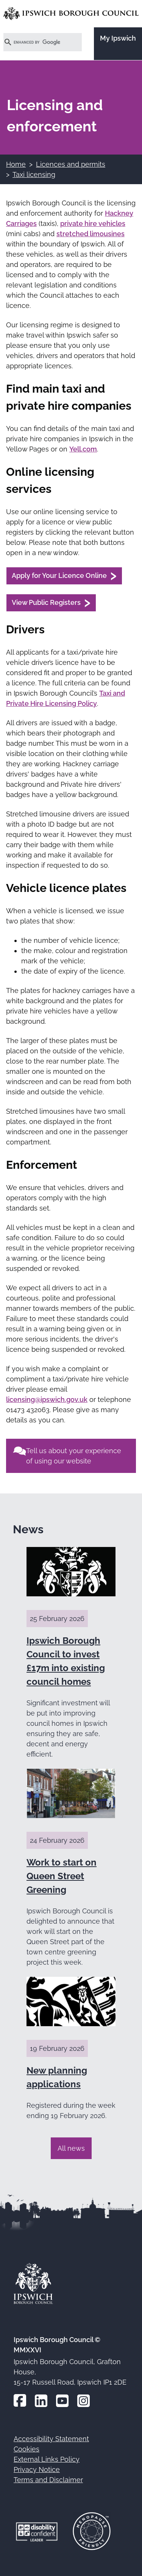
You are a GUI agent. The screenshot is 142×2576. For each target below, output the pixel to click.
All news (71, 2148)
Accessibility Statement (51, 2439)
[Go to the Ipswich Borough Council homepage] (71, 13)
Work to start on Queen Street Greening (62, 1876)
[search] (33, 42)
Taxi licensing (33, 174)
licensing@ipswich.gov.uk (46, 1399)
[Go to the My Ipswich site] (118, 43)
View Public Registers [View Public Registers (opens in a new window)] (46, 602)
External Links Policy (47, 2459)
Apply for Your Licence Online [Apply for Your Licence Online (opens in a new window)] (59, 575)
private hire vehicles (92, 223)
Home (16, 164)
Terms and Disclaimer (48, 2480)
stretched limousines (90, 234)
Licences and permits (70, 164)
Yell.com (83, 449)
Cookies (26, 2449)
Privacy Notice (37, 2469)
